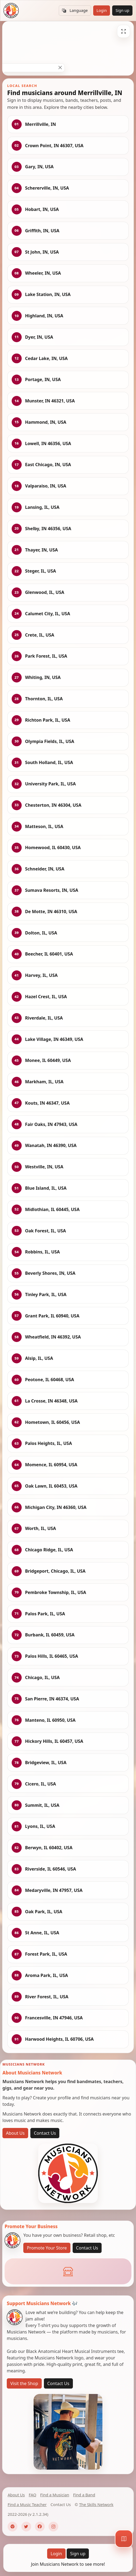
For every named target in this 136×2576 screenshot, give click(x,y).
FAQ (32, 2494)
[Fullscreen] (123, 31)
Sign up (122, 10)
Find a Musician (54, 2494)
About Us (15, 2133)
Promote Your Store (47, 2248)
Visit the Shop (24, 2383)
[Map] (124, 2539)
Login (101, 10)
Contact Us (45, 2133)
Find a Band (84, 2494)
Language (75, 11)
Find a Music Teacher (27, 2504)
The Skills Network (96, 2504)
